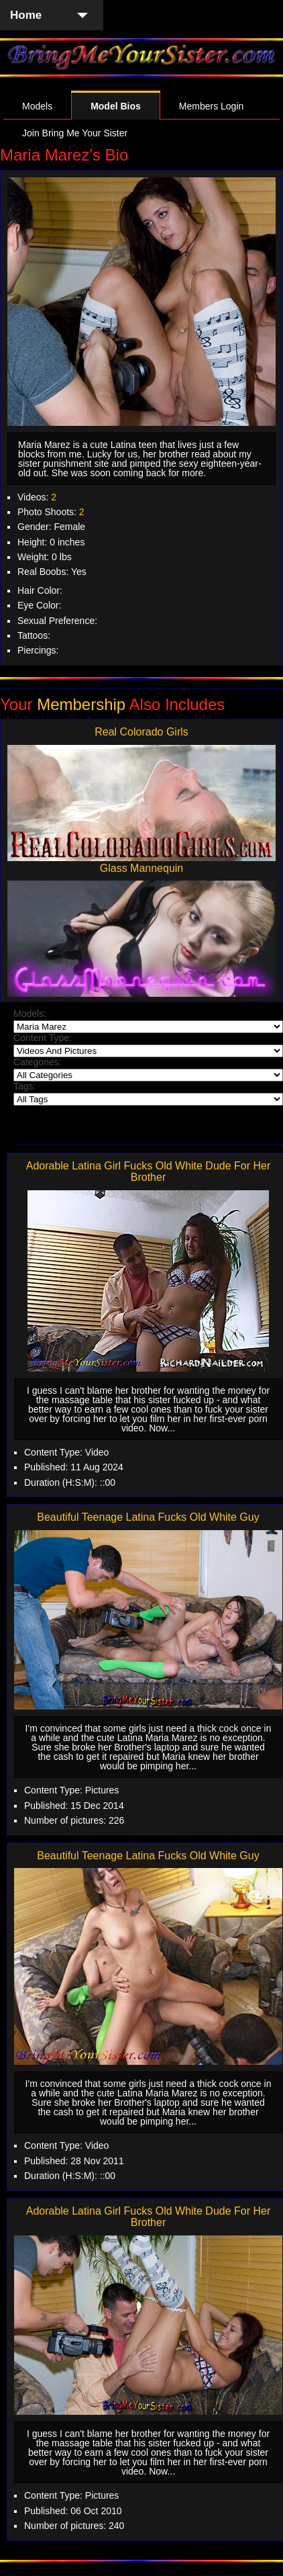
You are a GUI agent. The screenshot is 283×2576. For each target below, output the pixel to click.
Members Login (211, 106)
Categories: (37, 1062)
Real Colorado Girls (141, 732)
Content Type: (42, 1037)
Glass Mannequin (142, 868)
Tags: (24, 1086)
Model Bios (116, 106)
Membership (81, 704)
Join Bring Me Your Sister (74, 133)
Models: (29, 1013)
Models (37, 106)
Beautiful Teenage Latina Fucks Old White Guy (148, 1517)
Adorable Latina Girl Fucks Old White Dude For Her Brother (148, 1172)
